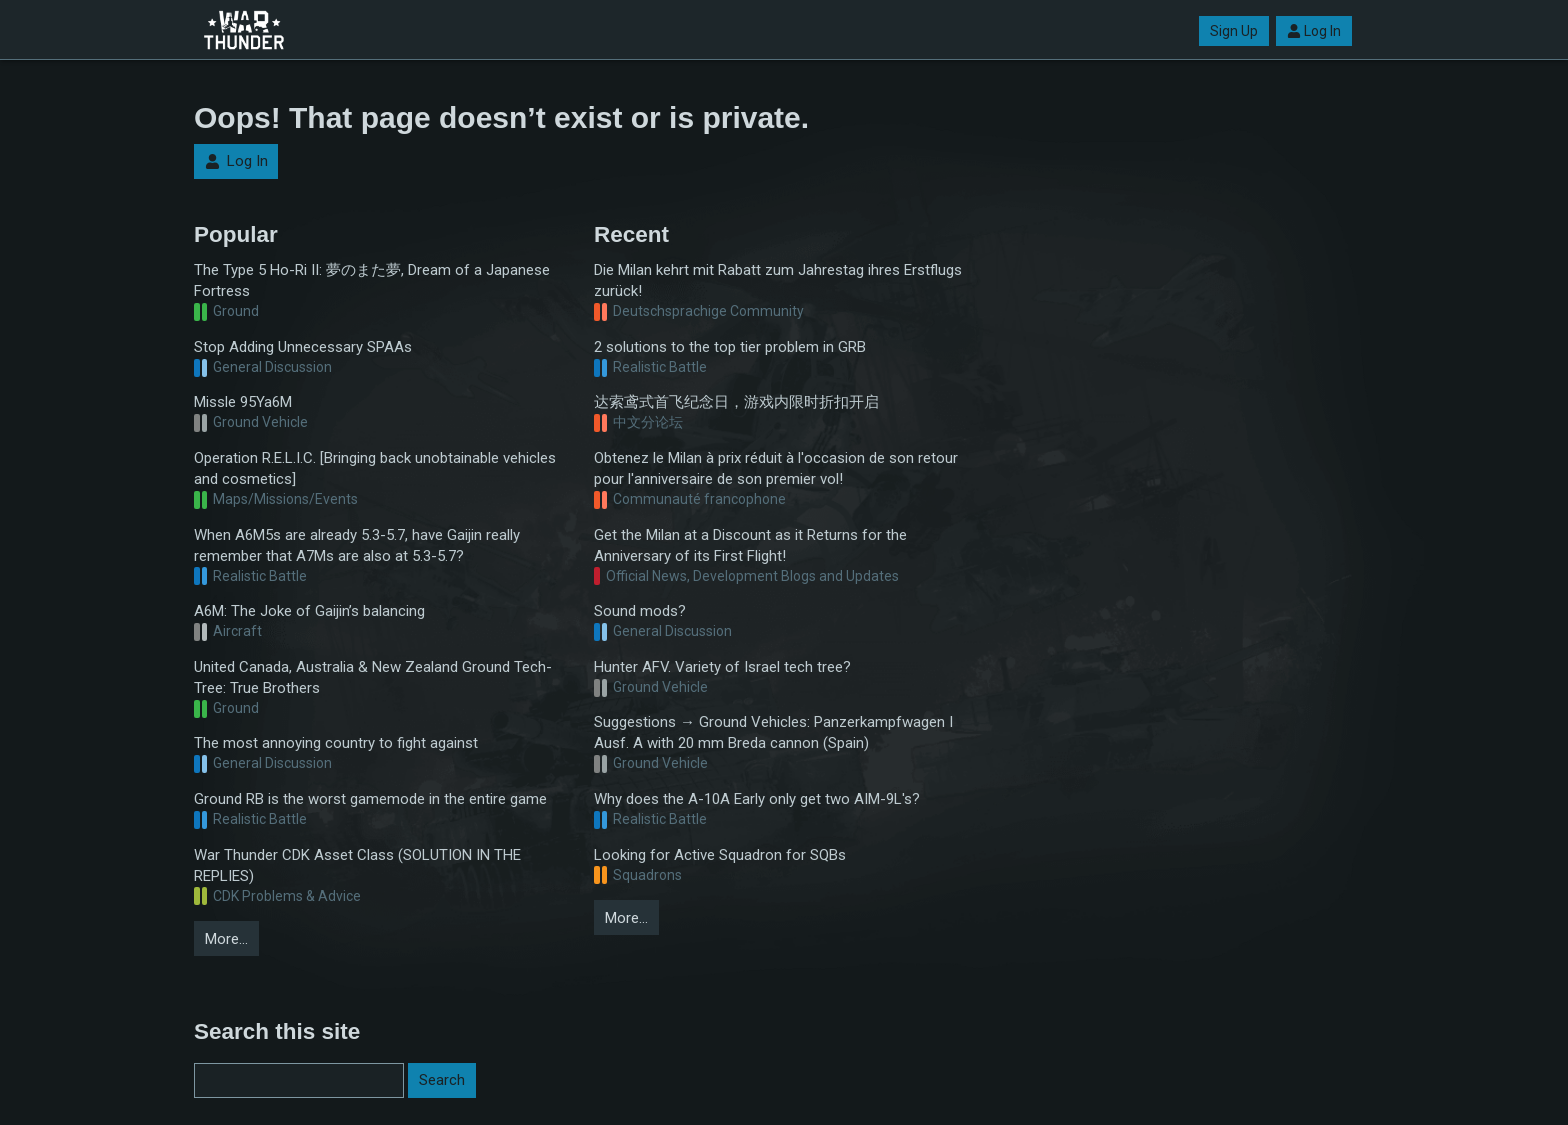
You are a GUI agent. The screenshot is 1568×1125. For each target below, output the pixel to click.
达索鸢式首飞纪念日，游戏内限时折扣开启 (736, 402)
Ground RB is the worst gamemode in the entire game (370, 799)
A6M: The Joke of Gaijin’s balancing (309, 611)
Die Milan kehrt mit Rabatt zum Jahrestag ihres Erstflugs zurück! (778, 280)
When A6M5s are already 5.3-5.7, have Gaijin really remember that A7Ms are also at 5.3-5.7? (357, 545)
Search (442, 1080)
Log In (1314, 31)
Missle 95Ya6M (243, 402)
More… (226, 939)
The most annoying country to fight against (336, 743)
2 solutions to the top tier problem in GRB (730, 347)
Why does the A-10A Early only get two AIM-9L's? (757, 799)
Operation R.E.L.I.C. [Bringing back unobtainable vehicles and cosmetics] (375, 468)
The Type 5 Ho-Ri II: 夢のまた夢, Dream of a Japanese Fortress (372, 280)
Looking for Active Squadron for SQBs (720, 855)
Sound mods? (640, 611)
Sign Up (1234, 31)
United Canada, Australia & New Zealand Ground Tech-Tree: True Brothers (373, 677)
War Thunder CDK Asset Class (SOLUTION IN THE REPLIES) (357, 865)
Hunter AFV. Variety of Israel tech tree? (722, 667)
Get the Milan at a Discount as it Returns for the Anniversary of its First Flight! (750, 545)
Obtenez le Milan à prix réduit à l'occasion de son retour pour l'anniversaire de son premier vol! (776, 468)
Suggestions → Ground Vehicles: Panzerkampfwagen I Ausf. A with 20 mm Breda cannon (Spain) (773, 732)
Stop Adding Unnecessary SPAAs (303, 347)
